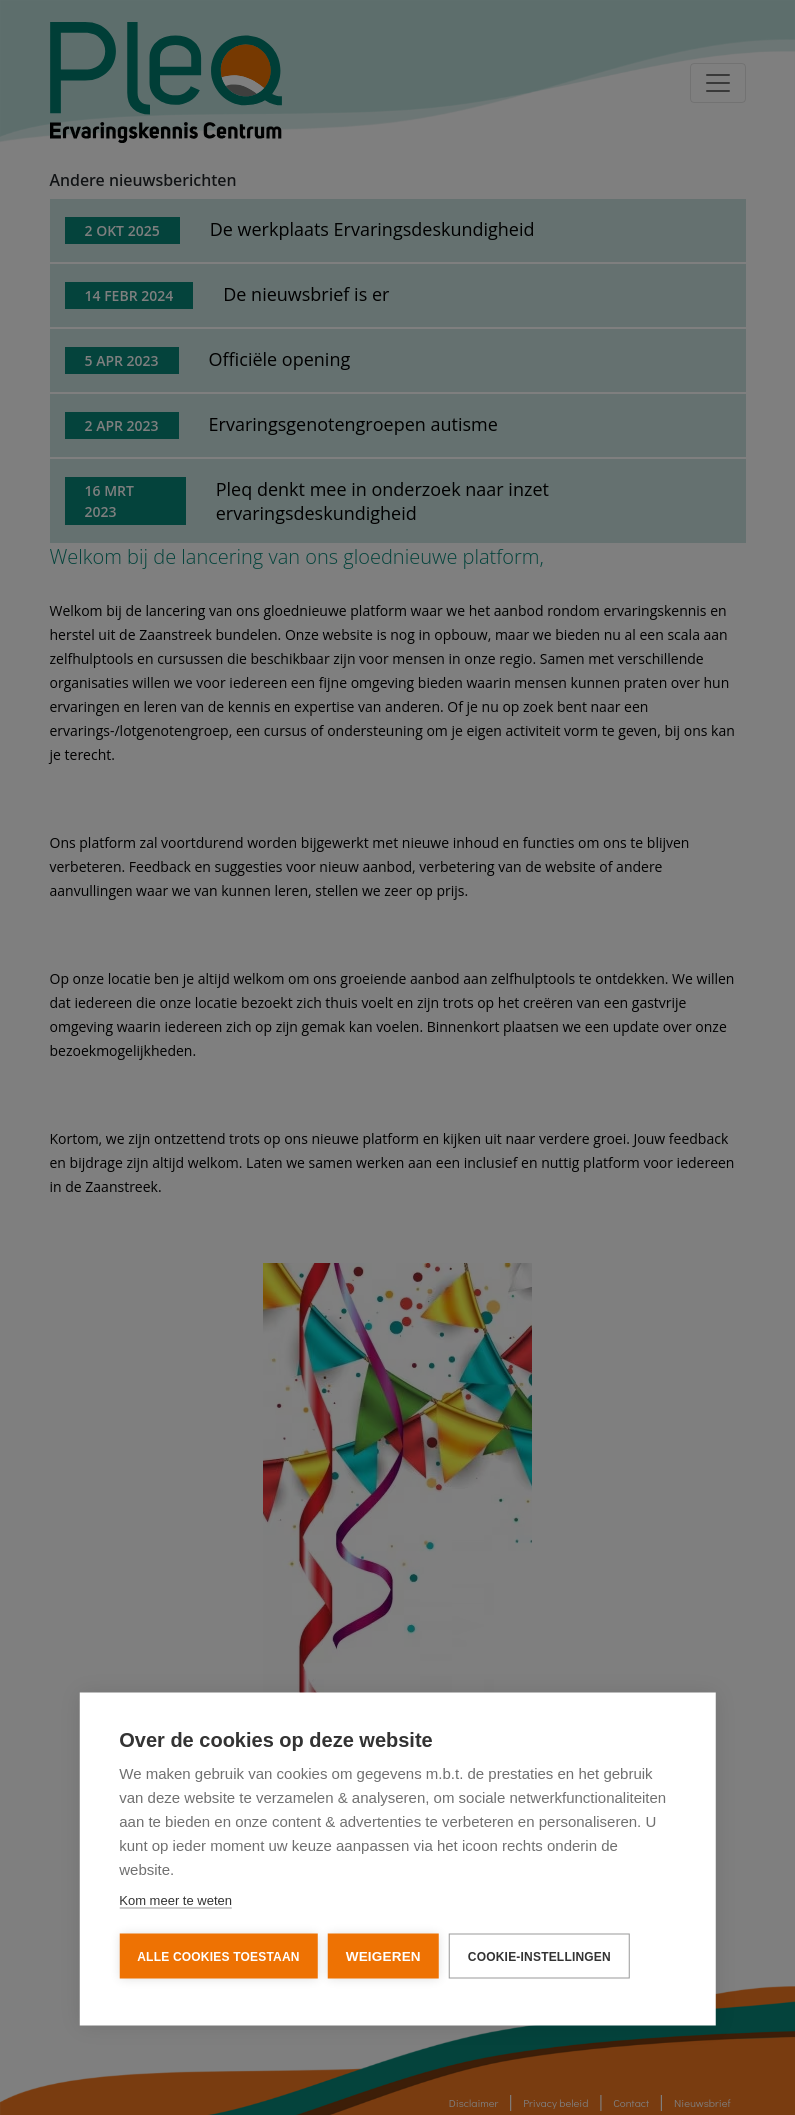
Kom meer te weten (175, 1902)
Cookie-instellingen (539, 1959)
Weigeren (383, 1958)
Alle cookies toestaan (218, 1959)
